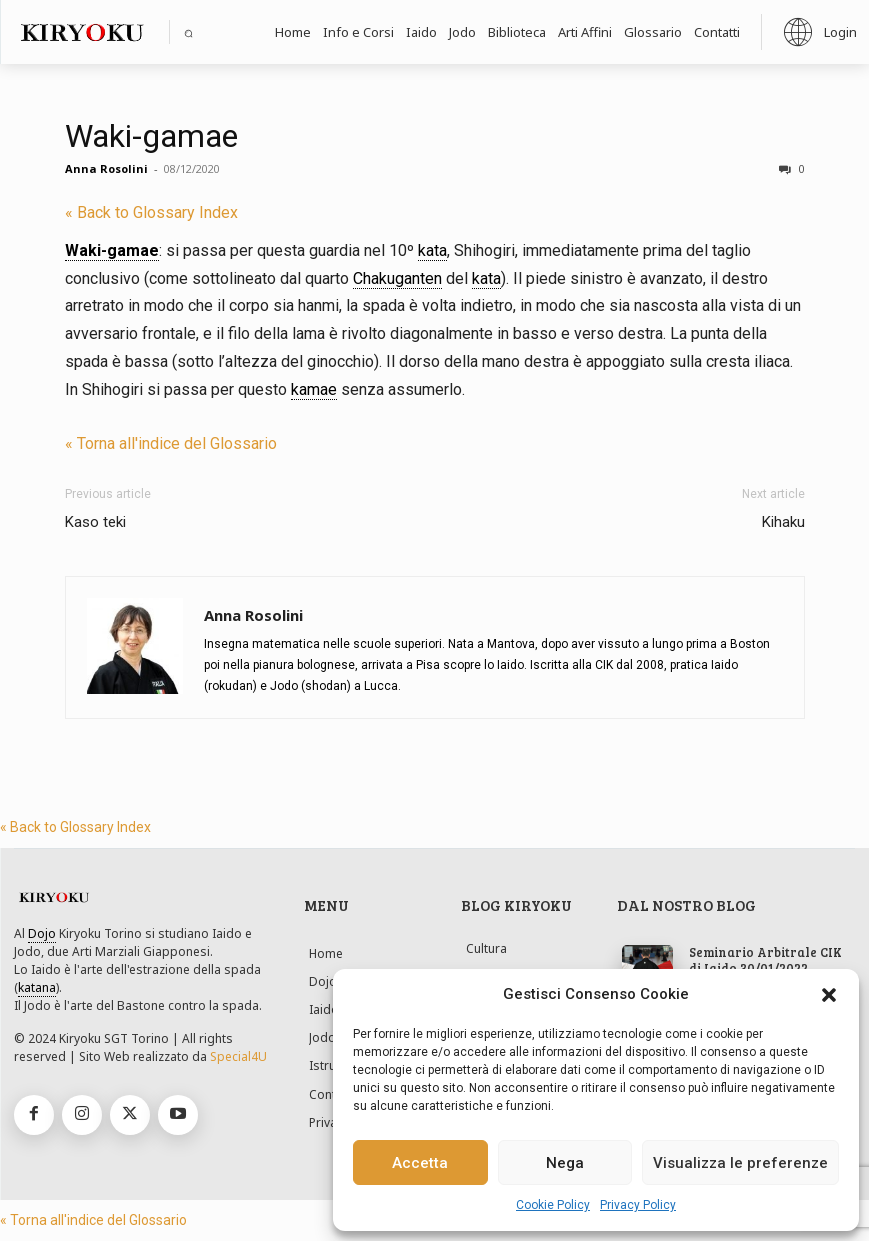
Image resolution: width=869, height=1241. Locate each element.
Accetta (420, 1163)
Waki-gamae (151, 136)
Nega (565, 1163)
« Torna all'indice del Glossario (171, 443)
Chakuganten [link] (397, 278)
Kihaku (783, 522)
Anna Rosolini (106, 168)
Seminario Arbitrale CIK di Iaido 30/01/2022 (758, 960)
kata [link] (432, 250)
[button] (829, 995)
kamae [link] (314, 389)
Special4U (238, 1056)
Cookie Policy (553, 1205)
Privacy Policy (638, 1205)
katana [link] (37, 987)
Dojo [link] (42, 933)
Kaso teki (95, 522)
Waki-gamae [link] (112, 250)
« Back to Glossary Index (151, 212)
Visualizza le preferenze (740, 1163)
